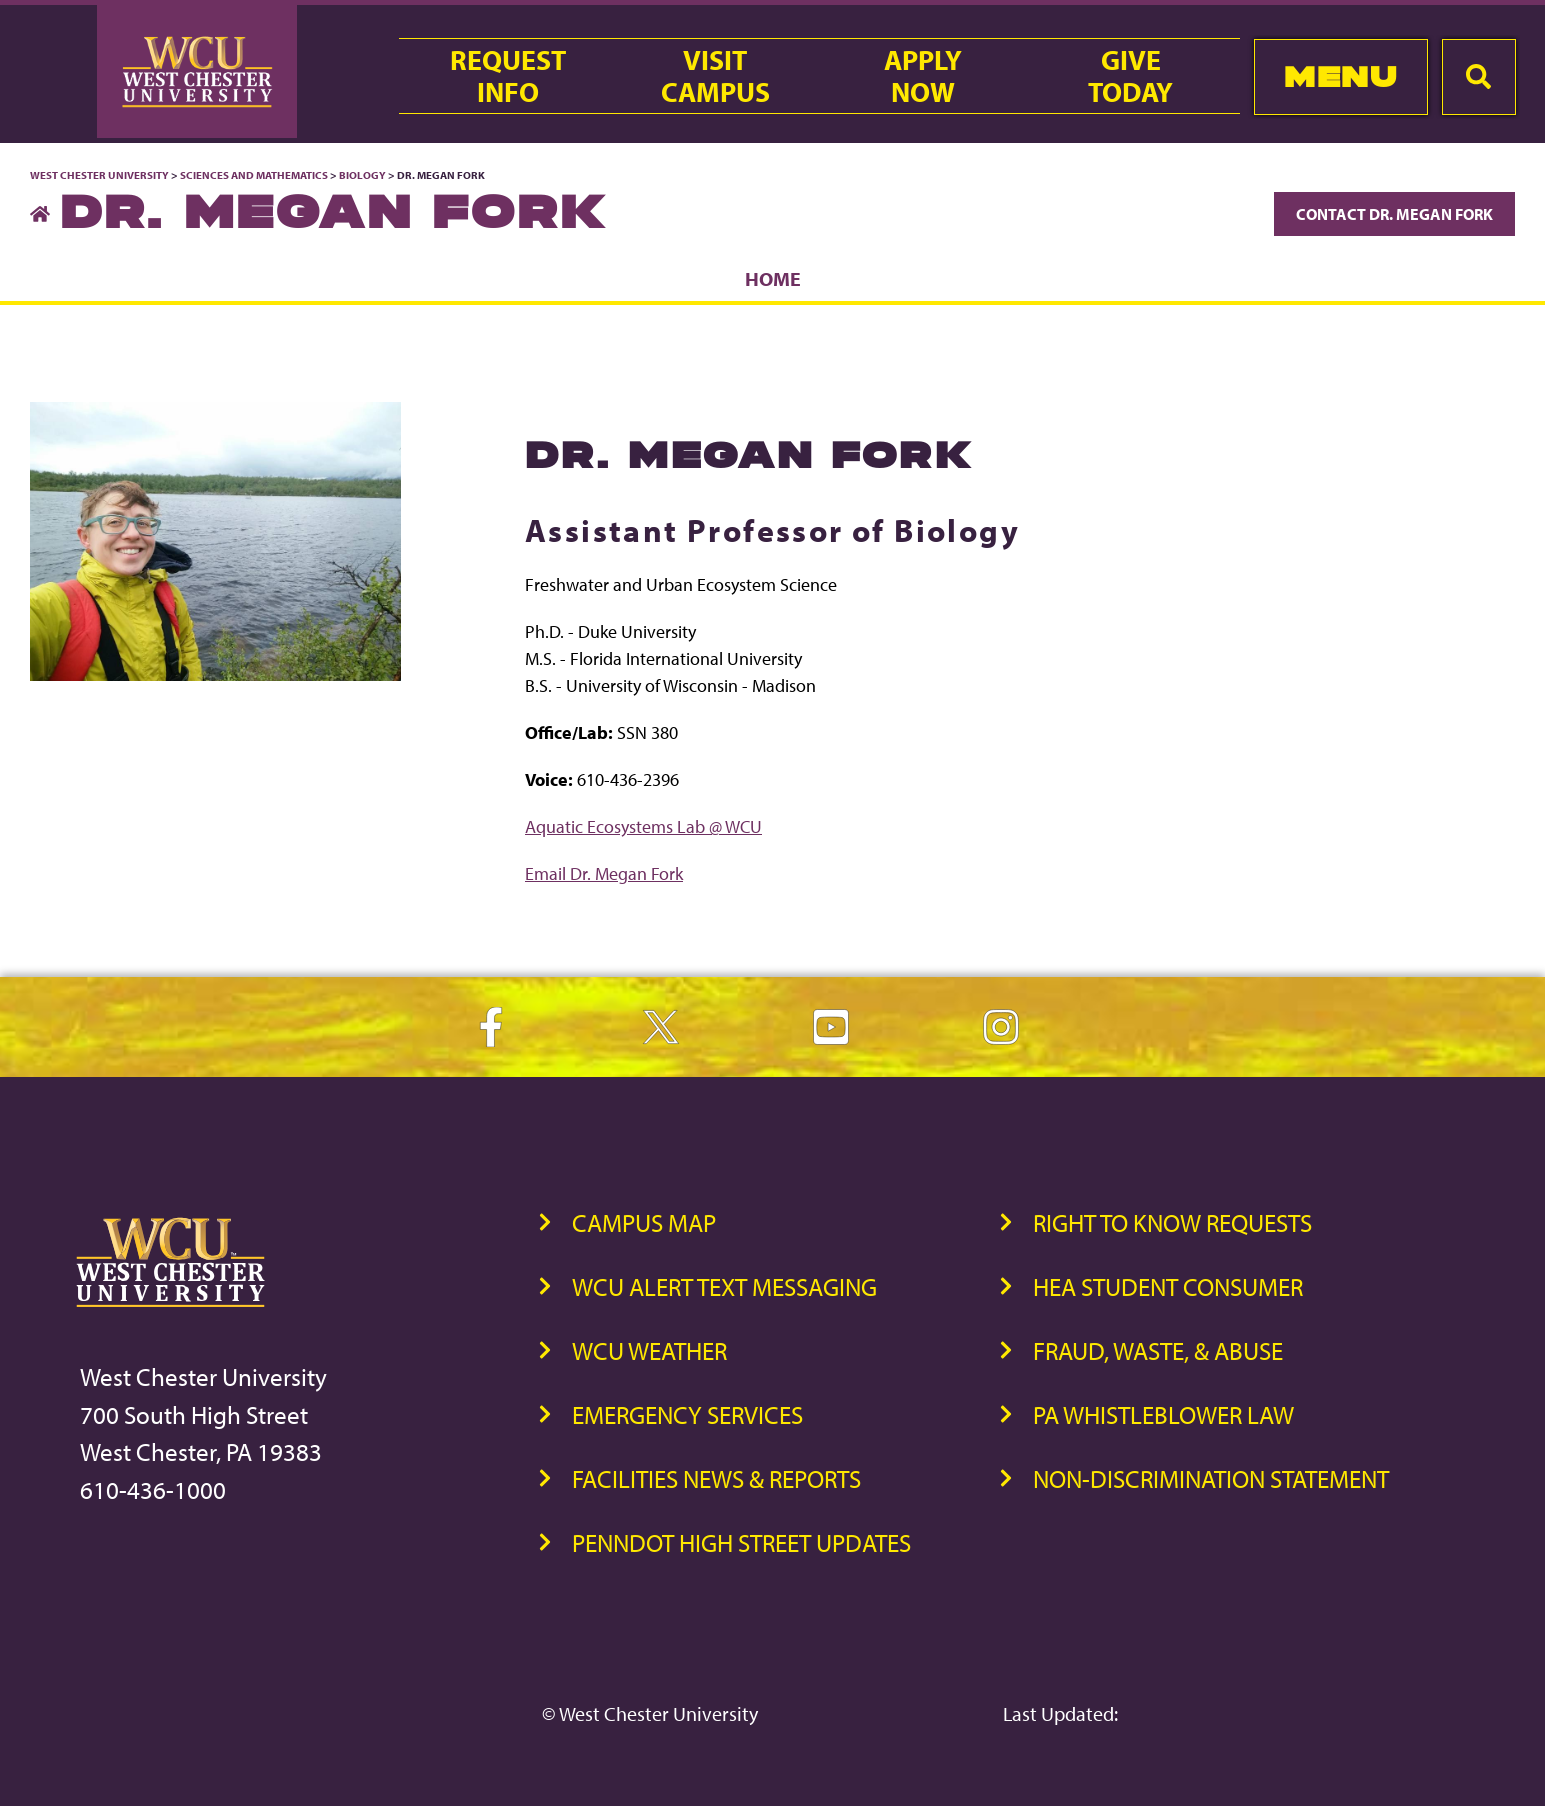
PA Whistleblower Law (1163, 1414)
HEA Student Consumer (1168, 1286)
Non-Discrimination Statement (1211, 1478)
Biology (362, 175)
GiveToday (1130, 76)
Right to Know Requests (1172, 1222)
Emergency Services (687, 1414)
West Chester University (99, 175)
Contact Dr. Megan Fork (1394, 214)
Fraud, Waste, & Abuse (1158, 1350)
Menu (1340, 76)
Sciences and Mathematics (254, 175)
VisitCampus (715, 76)
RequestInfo (508, 76)
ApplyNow (923, 76)
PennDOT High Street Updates (741, 1542)
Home (773, 278)
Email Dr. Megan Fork (604, 873)
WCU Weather (649, 1350)
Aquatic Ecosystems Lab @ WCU (643, 826)
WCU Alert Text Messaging (724, 1286)
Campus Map (644, 1222)
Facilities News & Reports (716, 1478)
